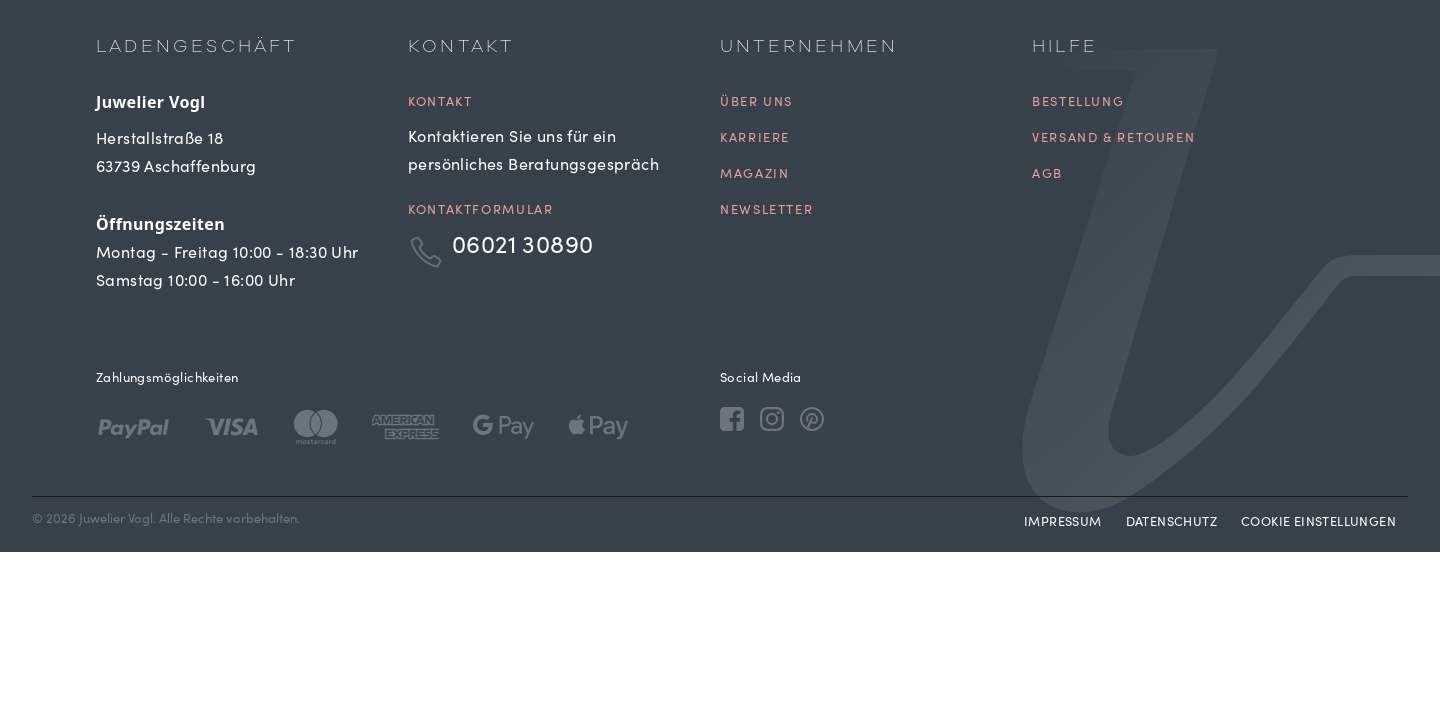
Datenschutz (1171, 523)
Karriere (755, 139)
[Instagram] (772, 418)
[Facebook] (732, 418)
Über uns (756, 103)
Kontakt (440, 103)
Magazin (754, 175)
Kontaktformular (480, 211)
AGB (1047, 175)
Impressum (1063, 523)
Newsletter (766, 211)
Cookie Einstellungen (1318, 523)
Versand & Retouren (1113, 139)
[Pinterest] (812, 418)
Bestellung (1078, 103)
